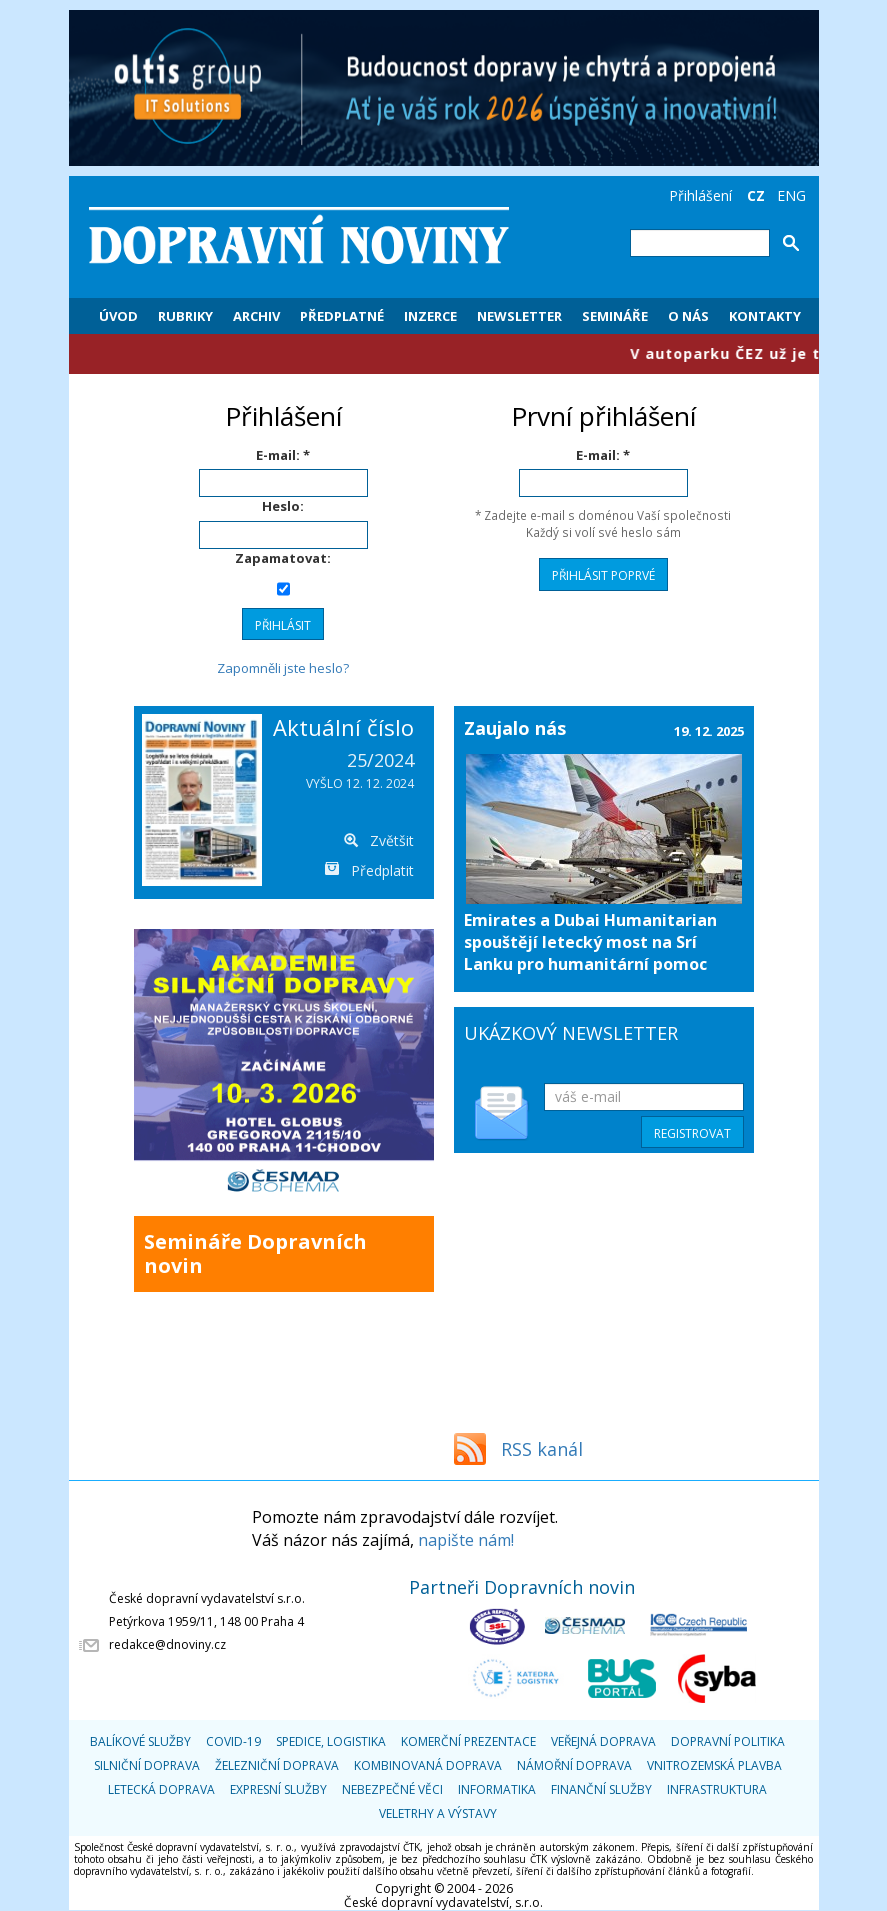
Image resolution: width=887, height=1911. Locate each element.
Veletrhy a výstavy (438, 1813)
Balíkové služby (140, 1741)
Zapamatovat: (283, 558)
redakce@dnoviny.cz (167, 1644)
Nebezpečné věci (392, 1789)
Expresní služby (278, 1789)
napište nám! (466, 1540)
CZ (756, 195)
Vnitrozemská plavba (714, 1765)
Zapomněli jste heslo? (283, 668)
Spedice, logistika (331, 1741)
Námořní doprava (574, 1765)
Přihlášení (700, 195)
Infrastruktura (717, 1789)
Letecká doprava (161, 1789)
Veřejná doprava (603, 1741)
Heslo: (283, 506)
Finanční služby (601, 1789)
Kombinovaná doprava (428, 1765)
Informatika (497, 1789)
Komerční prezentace (468, 1741)
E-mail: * (283, 455)
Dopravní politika (728, 1741)
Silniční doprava (147, 1765)
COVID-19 (233, 1741)
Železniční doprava (277, 1765)
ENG (791, 195)
